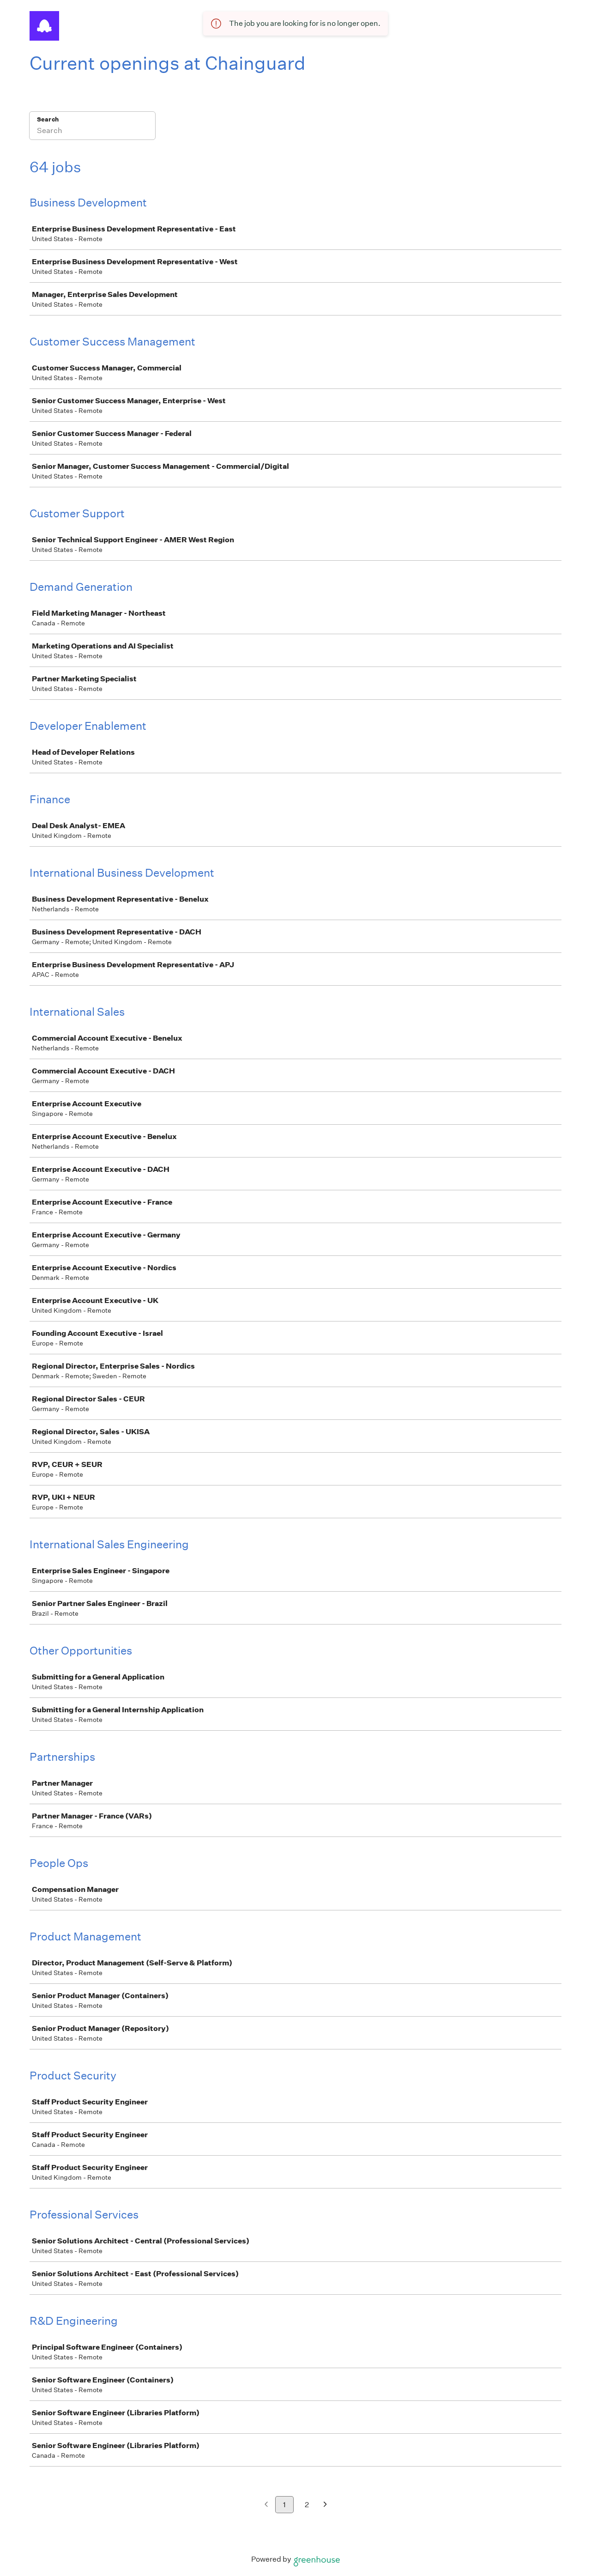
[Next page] (325, 2505)
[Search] (92, 131)
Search (48, 119)
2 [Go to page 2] (307, 2504)
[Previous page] (266, 2505)
